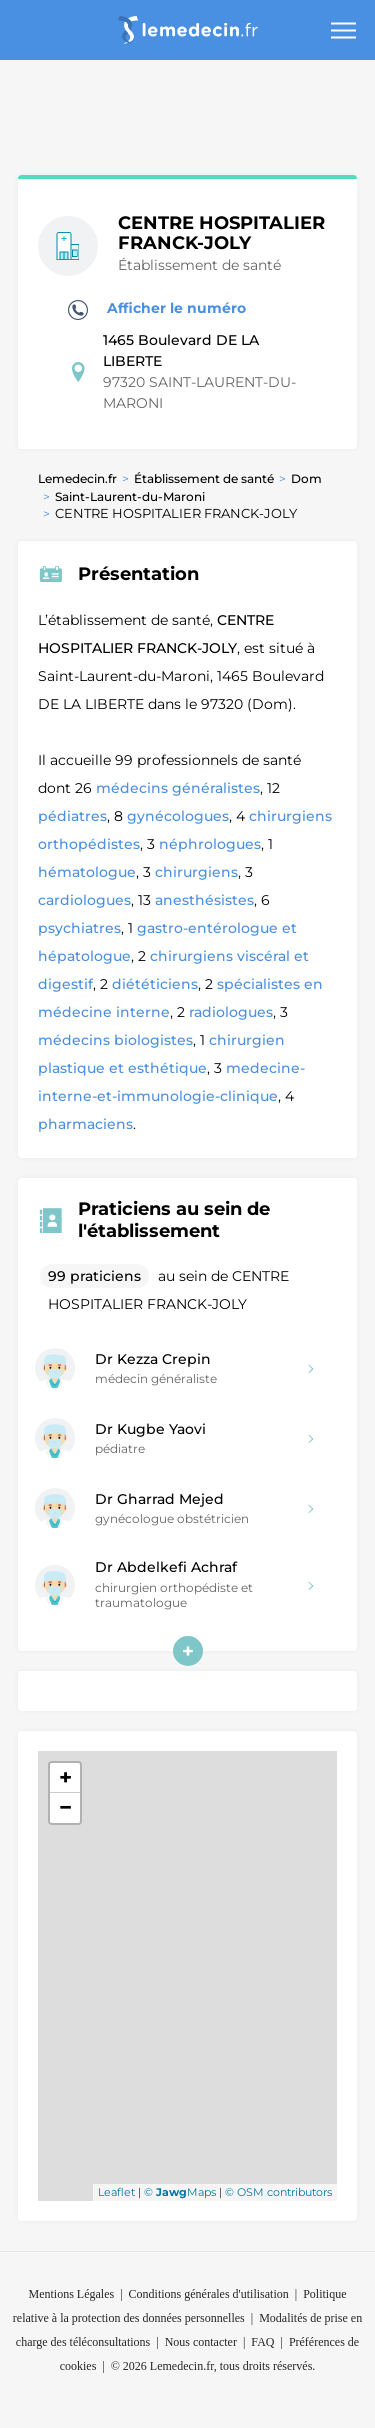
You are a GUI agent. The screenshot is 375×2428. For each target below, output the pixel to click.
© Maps (180, 2192)
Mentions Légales (72, 2294)
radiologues (231, 1012)
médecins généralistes (178, 788)
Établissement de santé (204, 478)
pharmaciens (85, 1124)
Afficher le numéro (157, 309)
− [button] (65, 1807)
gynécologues (178, 816)
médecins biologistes (115, 1040)
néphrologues (210, 844)
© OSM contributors (278, 2192)
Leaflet (116, 2192)
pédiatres (72, 816)
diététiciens (155, 984)
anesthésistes (204, 900)
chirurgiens (196, 872)
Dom (306, 478)
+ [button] (65, 1777)
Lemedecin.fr (77, 478)
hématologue (87, 872)
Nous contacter (201, 2342)
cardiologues (84, 900)
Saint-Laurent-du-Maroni (130, 496)
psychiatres (79, 928)
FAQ (262, 2342)
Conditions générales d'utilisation (209, 2294)
